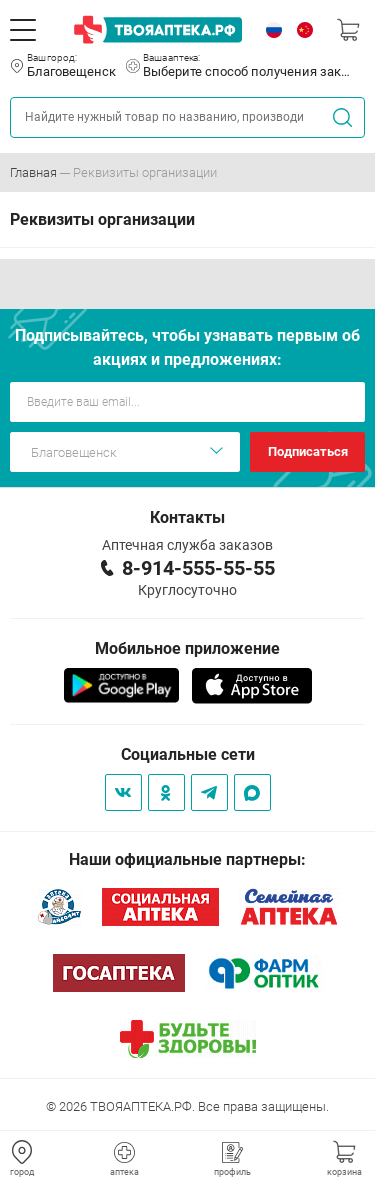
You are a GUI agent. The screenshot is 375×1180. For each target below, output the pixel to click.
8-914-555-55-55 (198, 568)
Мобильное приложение (187, 648)
